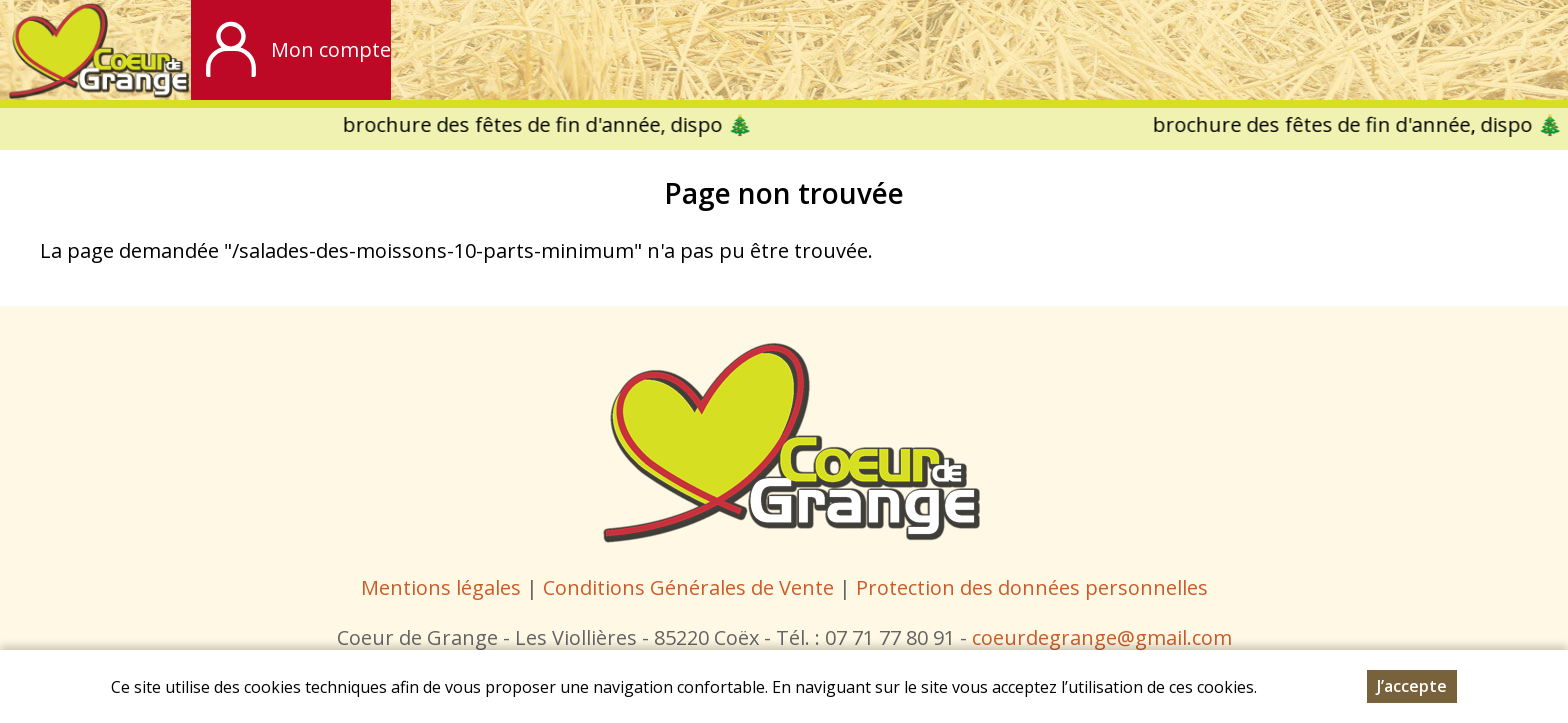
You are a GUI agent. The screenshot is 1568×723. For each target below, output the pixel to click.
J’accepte (1412, 686)
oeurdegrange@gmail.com (1106, 637)
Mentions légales (441, 587)
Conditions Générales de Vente (691, 587)
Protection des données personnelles (1032, 587)
